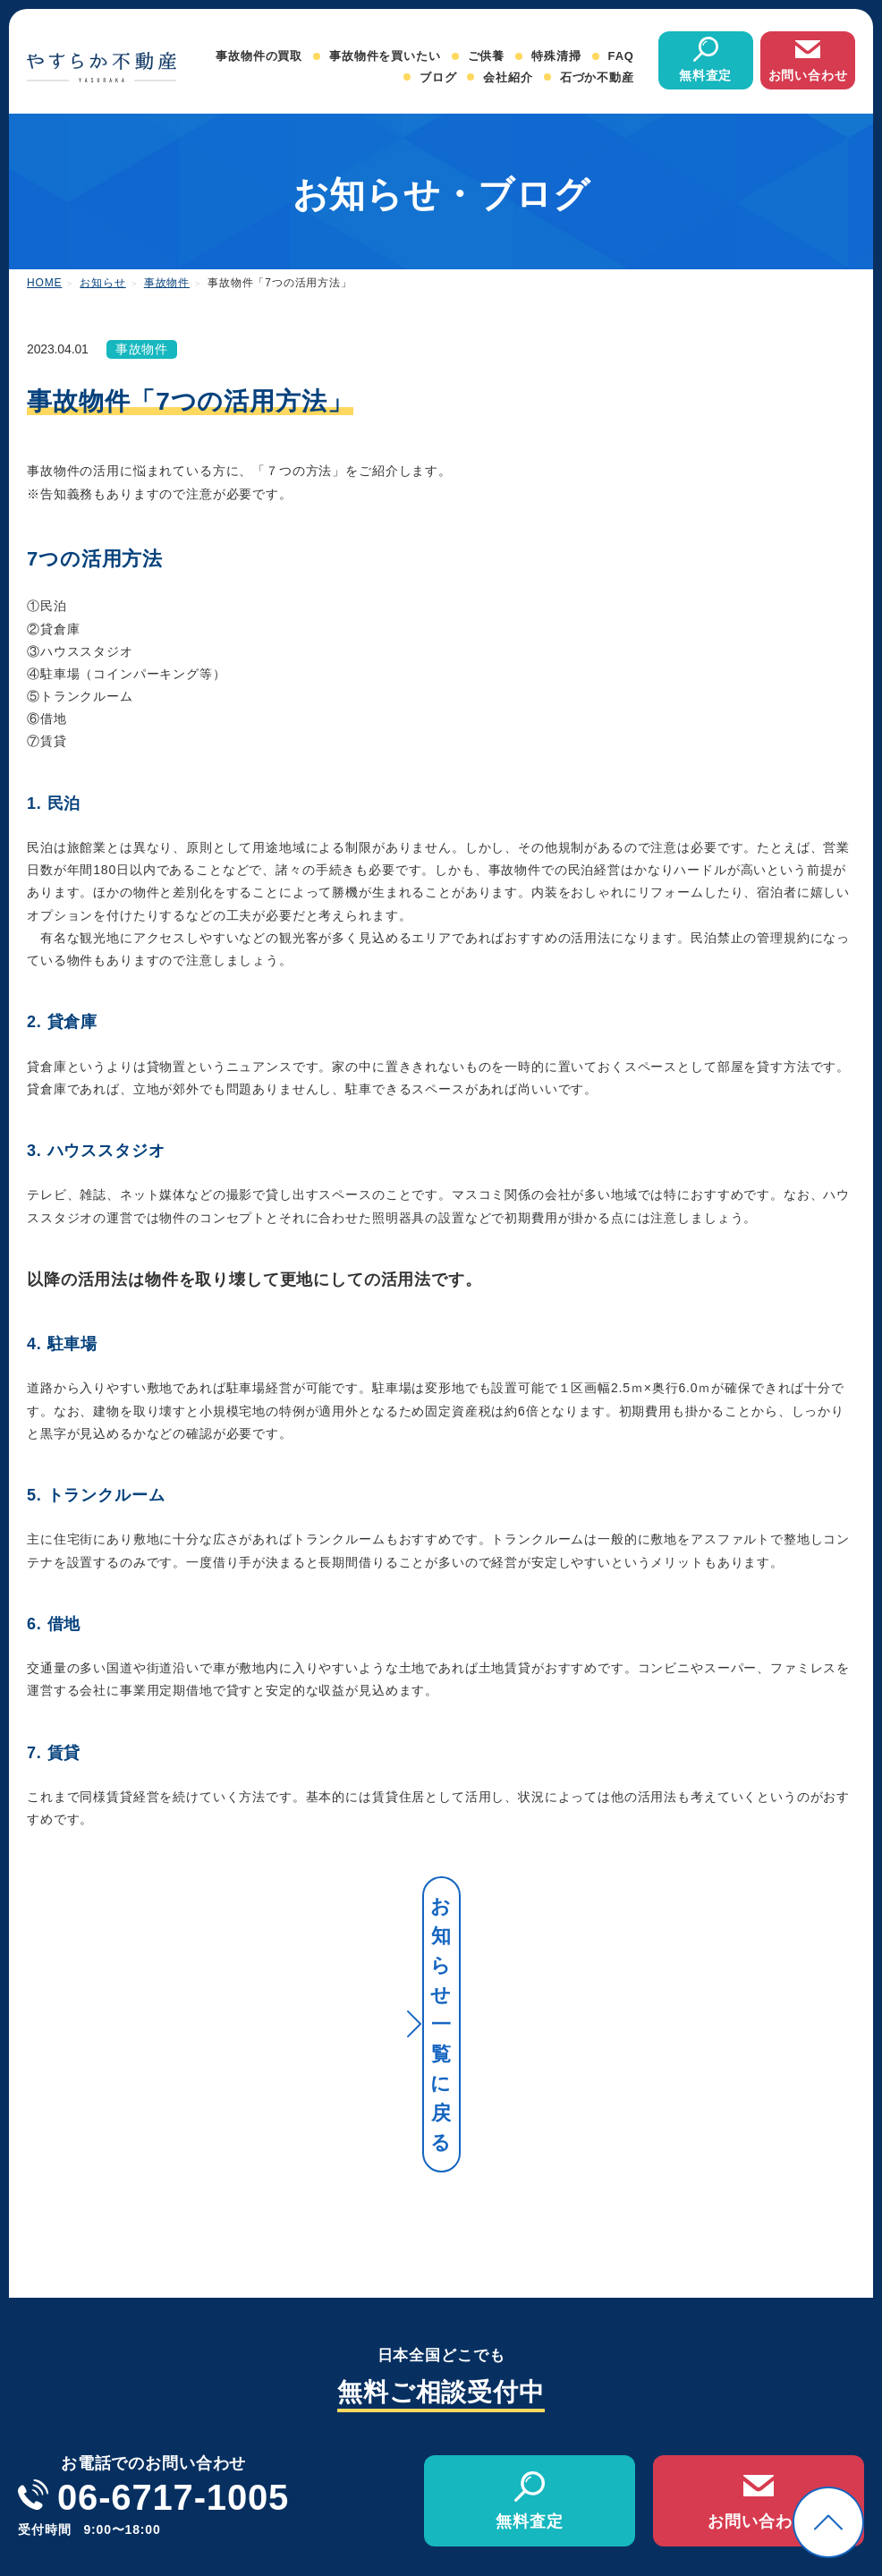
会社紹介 (507, 77)
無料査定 (705, 75)
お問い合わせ (808, 75)
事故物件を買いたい (385, 56)
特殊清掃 (556, 56)
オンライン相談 (820, 2456)
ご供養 (486, 56)
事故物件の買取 (259, 56)
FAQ (621, 56)
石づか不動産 (597, 77)
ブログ (438, 77)
